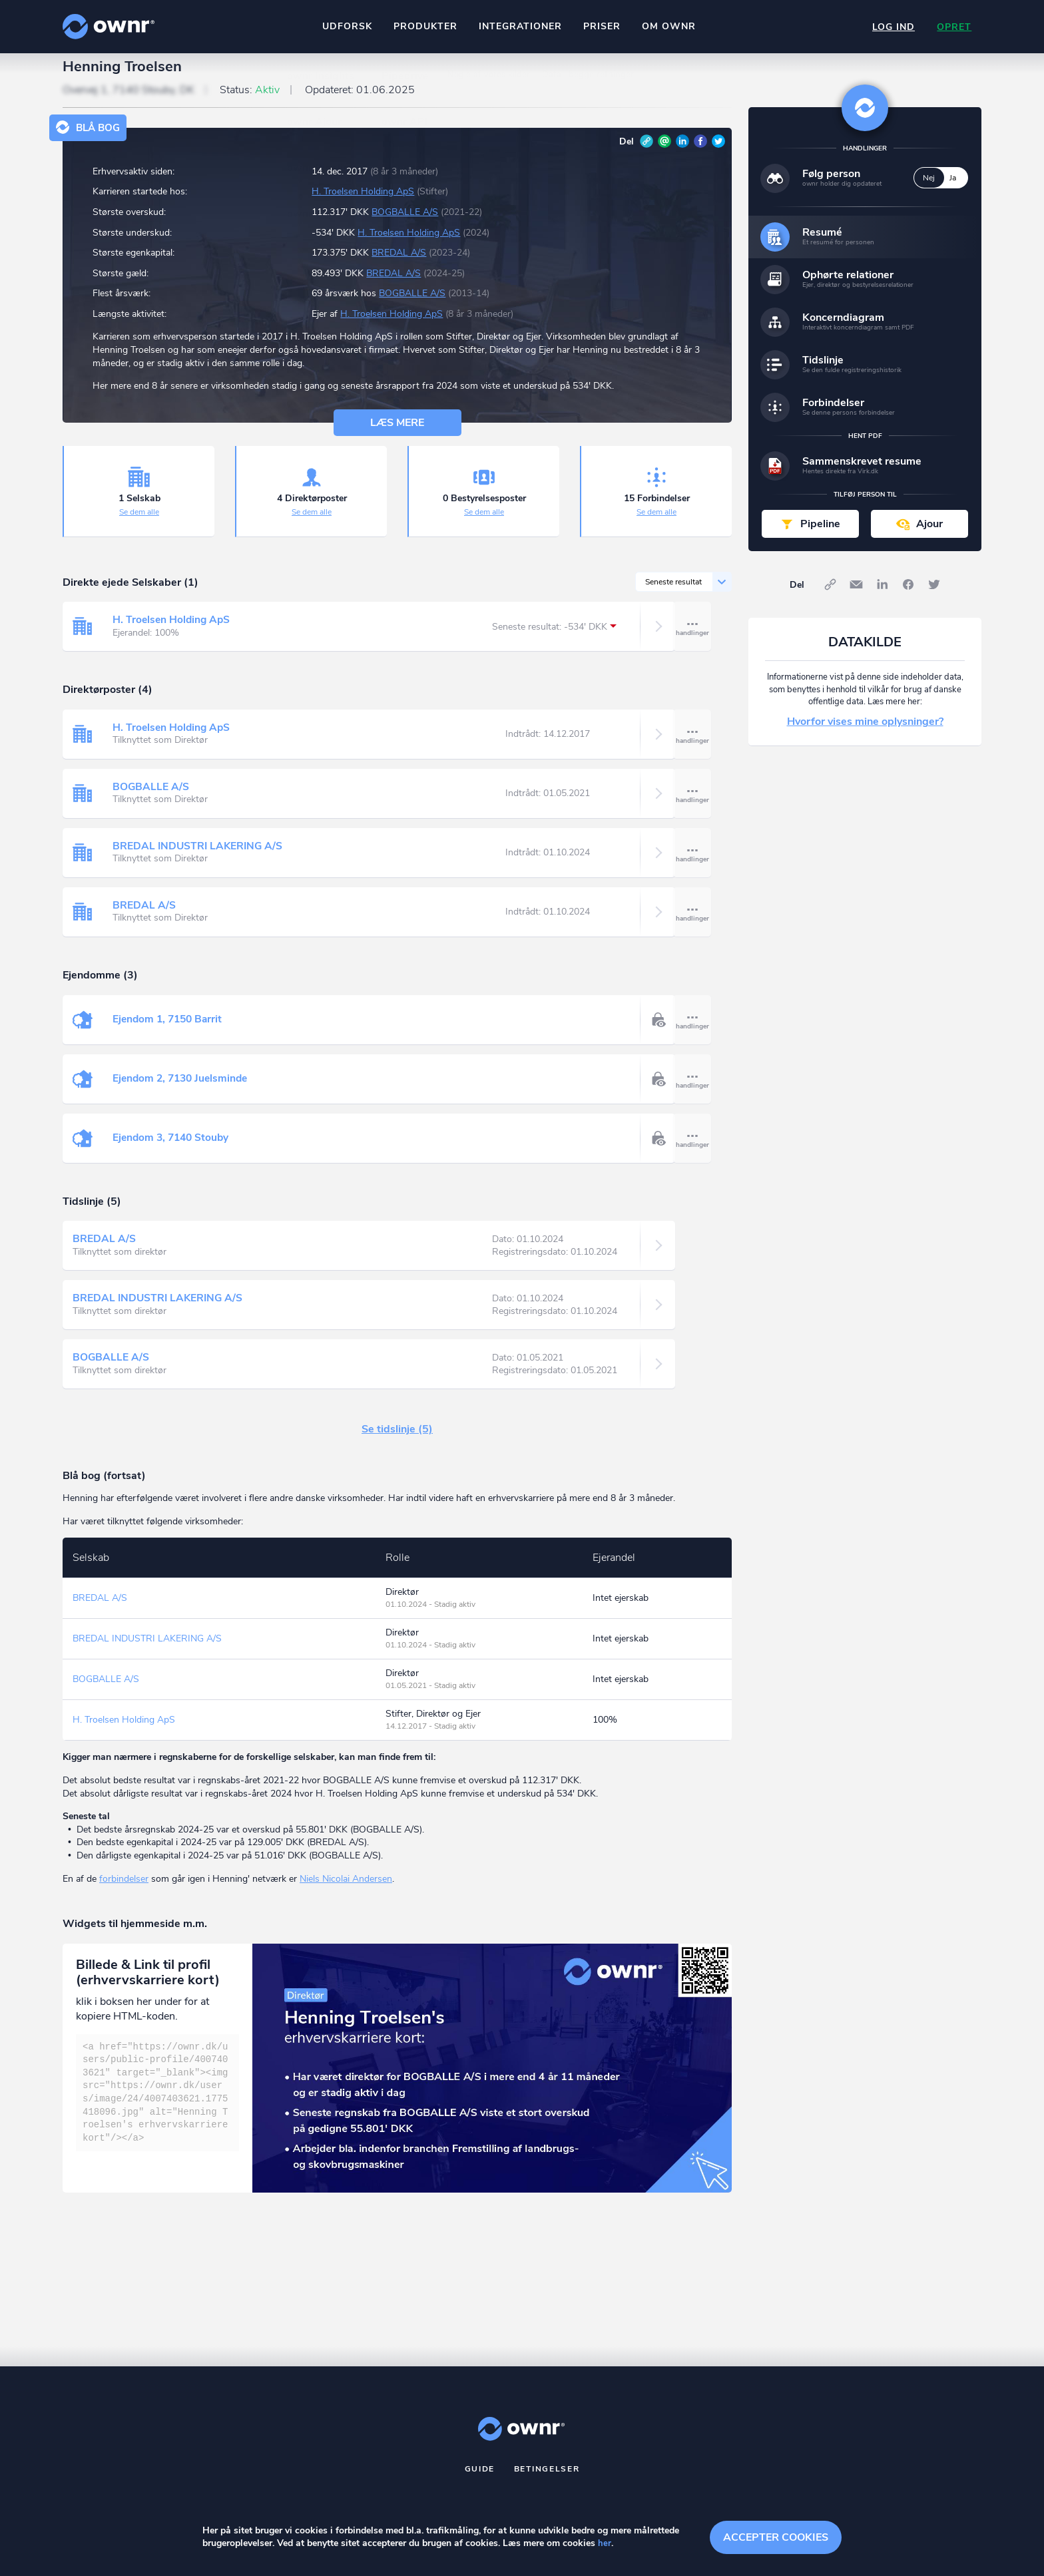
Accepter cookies (775, 2536)
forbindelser (123, 1890)
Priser (600, 26)
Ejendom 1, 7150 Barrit (170, 1031)
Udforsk (346, 26)
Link (646, 152)
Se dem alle (139, 524)
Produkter (424, 26)
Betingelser (547, 2480)
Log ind (891, 27)
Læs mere (397, 434)
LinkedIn (682, 152)
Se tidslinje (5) (397, 1441)
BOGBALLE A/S (405, 224)
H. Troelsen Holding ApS (363, 203)
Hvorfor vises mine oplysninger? (865, 733)
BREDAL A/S (399, 264)
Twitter (718, 152)
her (604, 2543)
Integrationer (519, 26)
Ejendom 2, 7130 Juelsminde (183, 1090)
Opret (953, 27)
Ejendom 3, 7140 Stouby (173, 1149)
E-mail (664, 152)
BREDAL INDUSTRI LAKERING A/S (199, 858)
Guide (480, 2480)
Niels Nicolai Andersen (346, 1890)
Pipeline (820, 535)
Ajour (929, 535)
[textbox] (157, 2104)
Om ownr (667, 26)
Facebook (700, 152)
